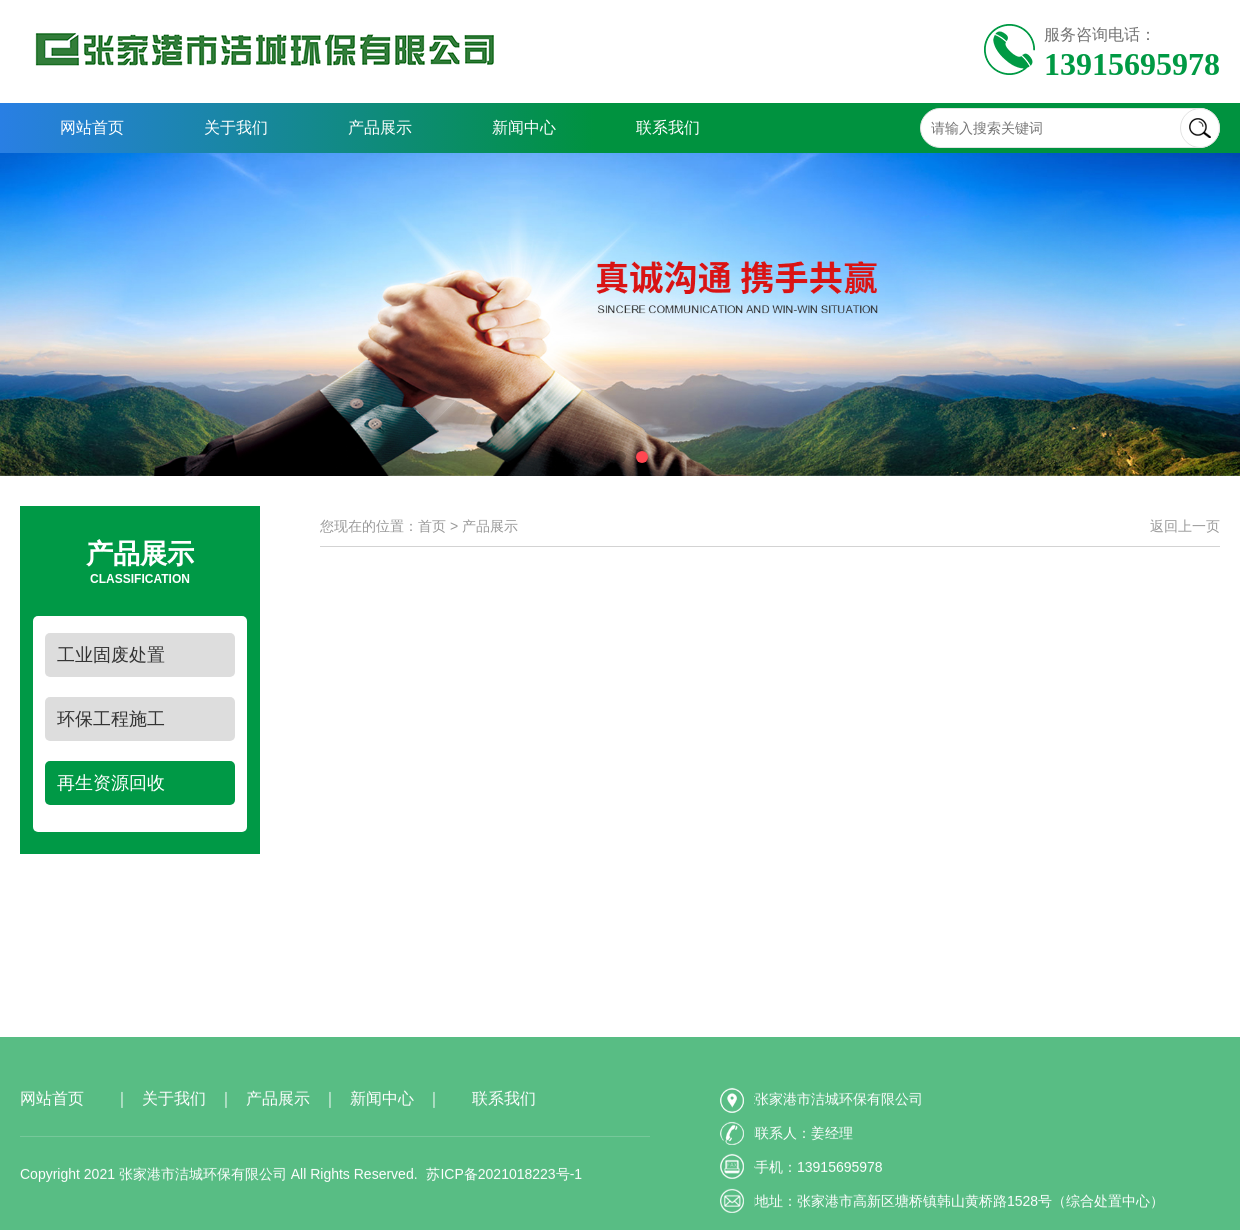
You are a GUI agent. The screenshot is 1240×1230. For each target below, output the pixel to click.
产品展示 (380, 127)
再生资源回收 (111, 783)
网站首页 (92, 127)
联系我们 (668, 127)
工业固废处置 (111, 655)
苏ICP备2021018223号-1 (504, 1217)
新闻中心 (524, 127)
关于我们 (236, 127)
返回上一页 (1185, 526)
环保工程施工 (111, 719)
